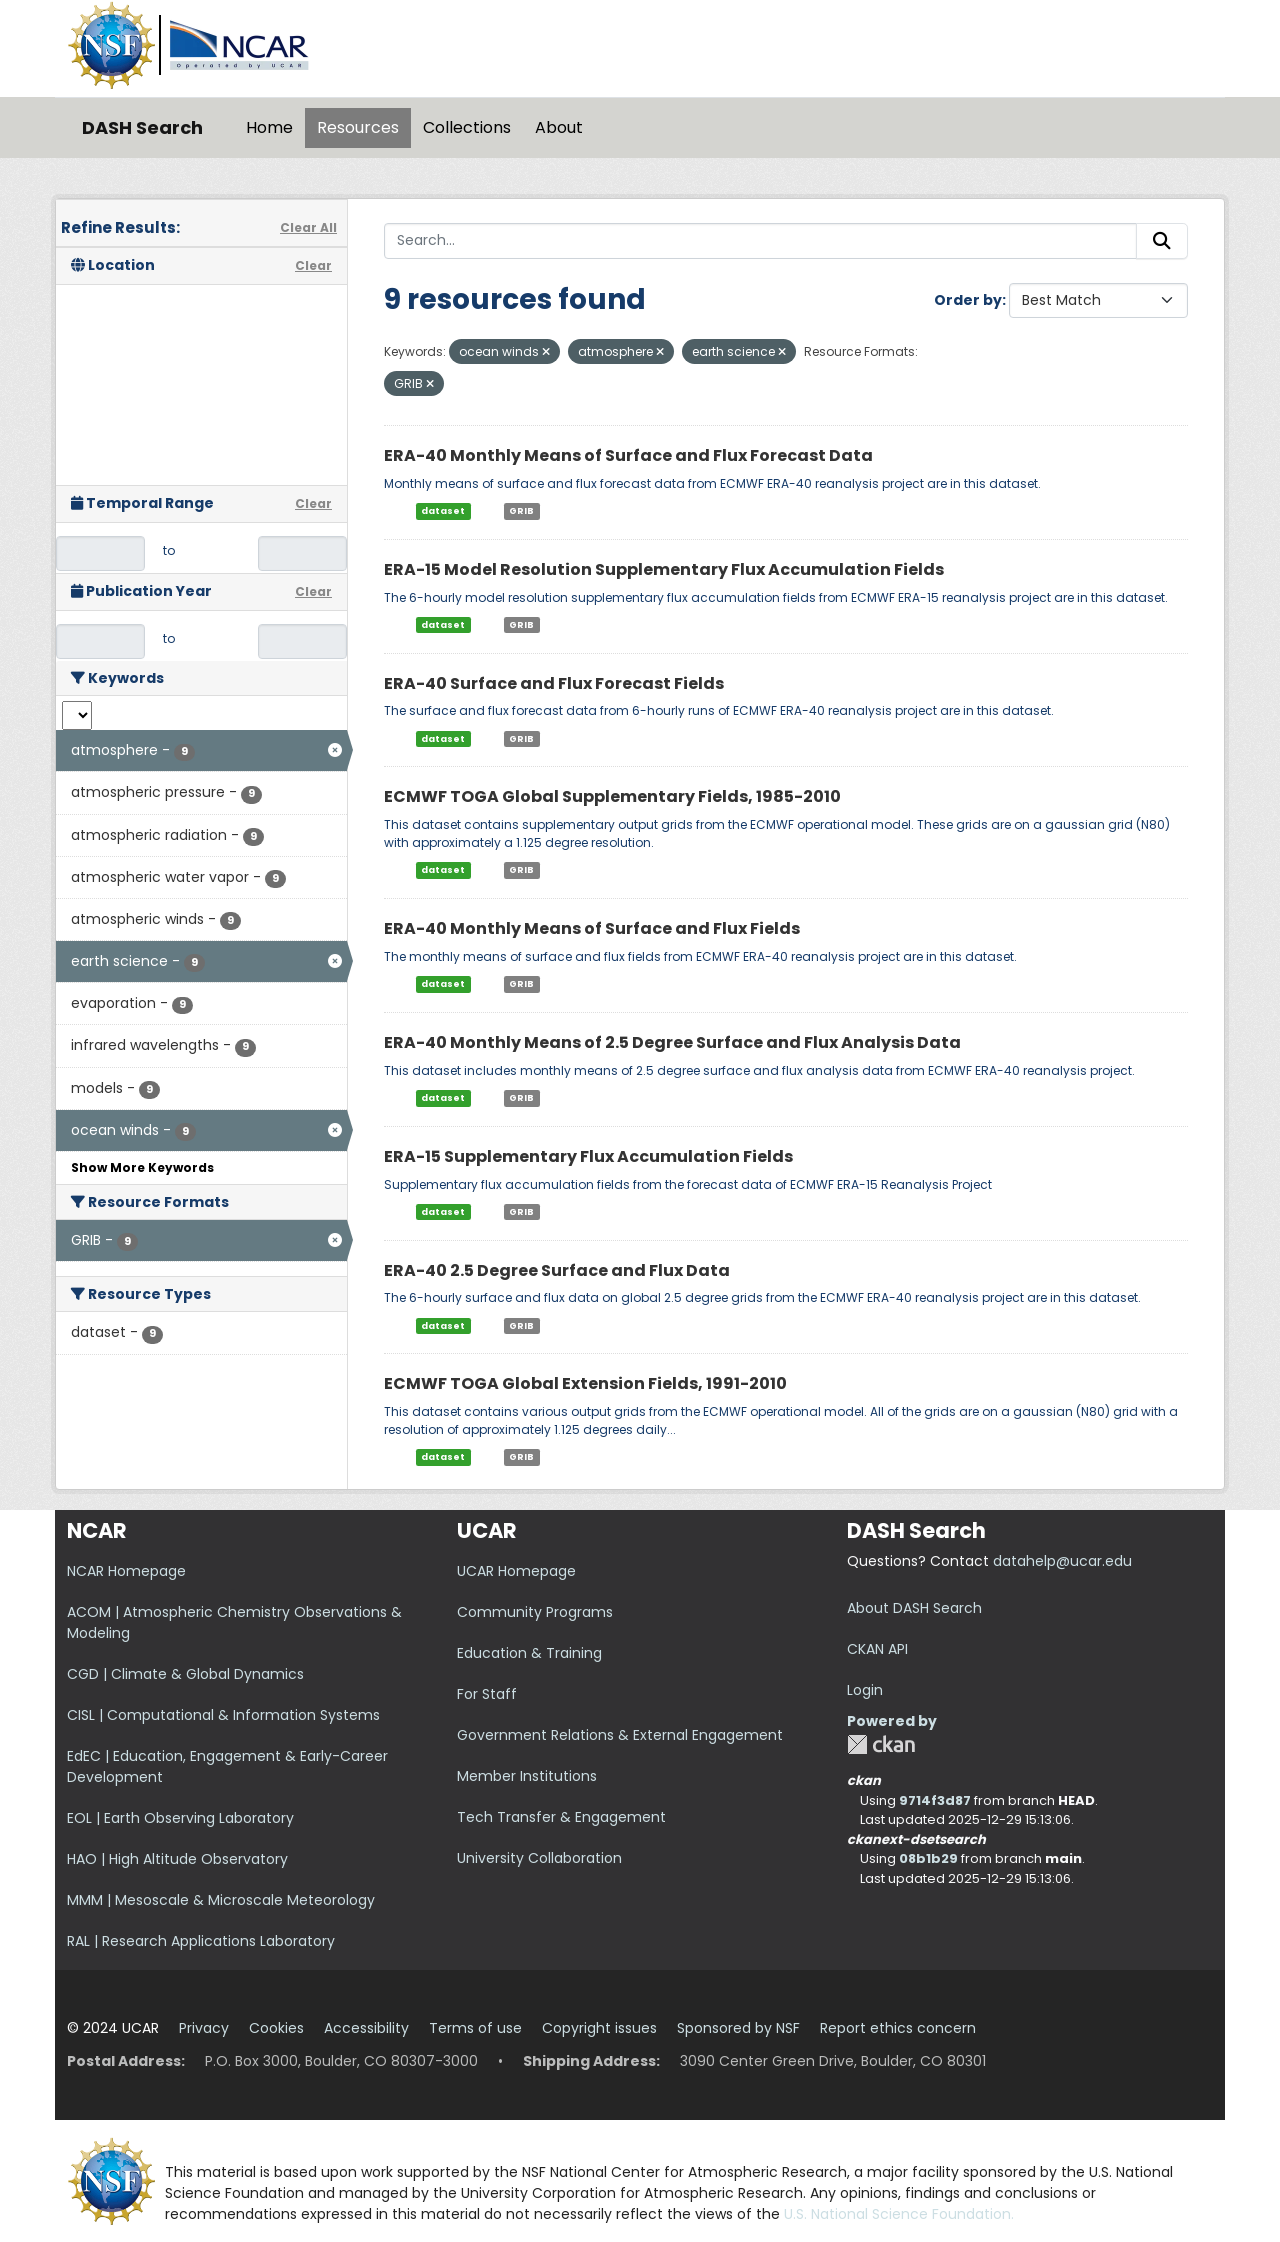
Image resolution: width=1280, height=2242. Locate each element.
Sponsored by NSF (738, 2028)
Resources (358, 127)
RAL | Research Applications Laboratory (201, 1941)
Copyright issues (599, 2028)
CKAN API (877, 1649)
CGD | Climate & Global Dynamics (185, 1674)
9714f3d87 (935, 1800)
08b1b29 (928, 1858)
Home (269, 127)
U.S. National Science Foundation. (899, 2214)
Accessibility (366, 2028)
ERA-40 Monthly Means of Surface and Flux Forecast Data (628, 455)
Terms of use (475, 2028)
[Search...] (760, 241)
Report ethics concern (898, 2028)
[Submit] (1162, 241)
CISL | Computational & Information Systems (223, 1715)
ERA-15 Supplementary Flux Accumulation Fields (588, 1156)
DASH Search (142, 127)
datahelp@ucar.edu (1062, 1561)
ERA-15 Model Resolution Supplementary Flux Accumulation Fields (664, 569)
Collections (467, 127)
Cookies (276, 2028)
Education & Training (529, 1653)
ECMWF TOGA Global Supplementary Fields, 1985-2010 (612, 796)
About (559, 127)
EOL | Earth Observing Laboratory (180, 1818)
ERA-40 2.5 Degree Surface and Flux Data (557, 1270)
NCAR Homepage (126, 1571)
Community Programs (535, 1612)
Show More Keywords (142, 1167)
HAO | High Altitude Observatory (177, 1859)
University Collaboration (539, 1858)
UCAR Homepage (516, 1571)
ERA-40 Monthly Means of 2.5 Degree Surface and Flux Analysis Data (672, 1042)
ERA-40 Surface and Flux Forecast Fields (554, 683)
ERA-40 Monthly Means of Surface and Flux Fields (592, 928)
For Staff (487, 1694)
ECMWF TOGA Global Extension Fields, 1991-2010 (585, 1383)
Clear (313, 265)
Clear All (308, 227)
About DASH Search (914, 1608)
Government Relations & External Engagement (620, 1735)
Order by (968, 300)
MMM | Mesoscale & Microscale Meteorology (221, 1900)
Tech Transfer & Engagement (561, 1817)
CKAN (881, 1744)
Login (865, 1690)
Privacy (204, 2028)
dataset (443, 511)
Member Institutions (527, 1776)
